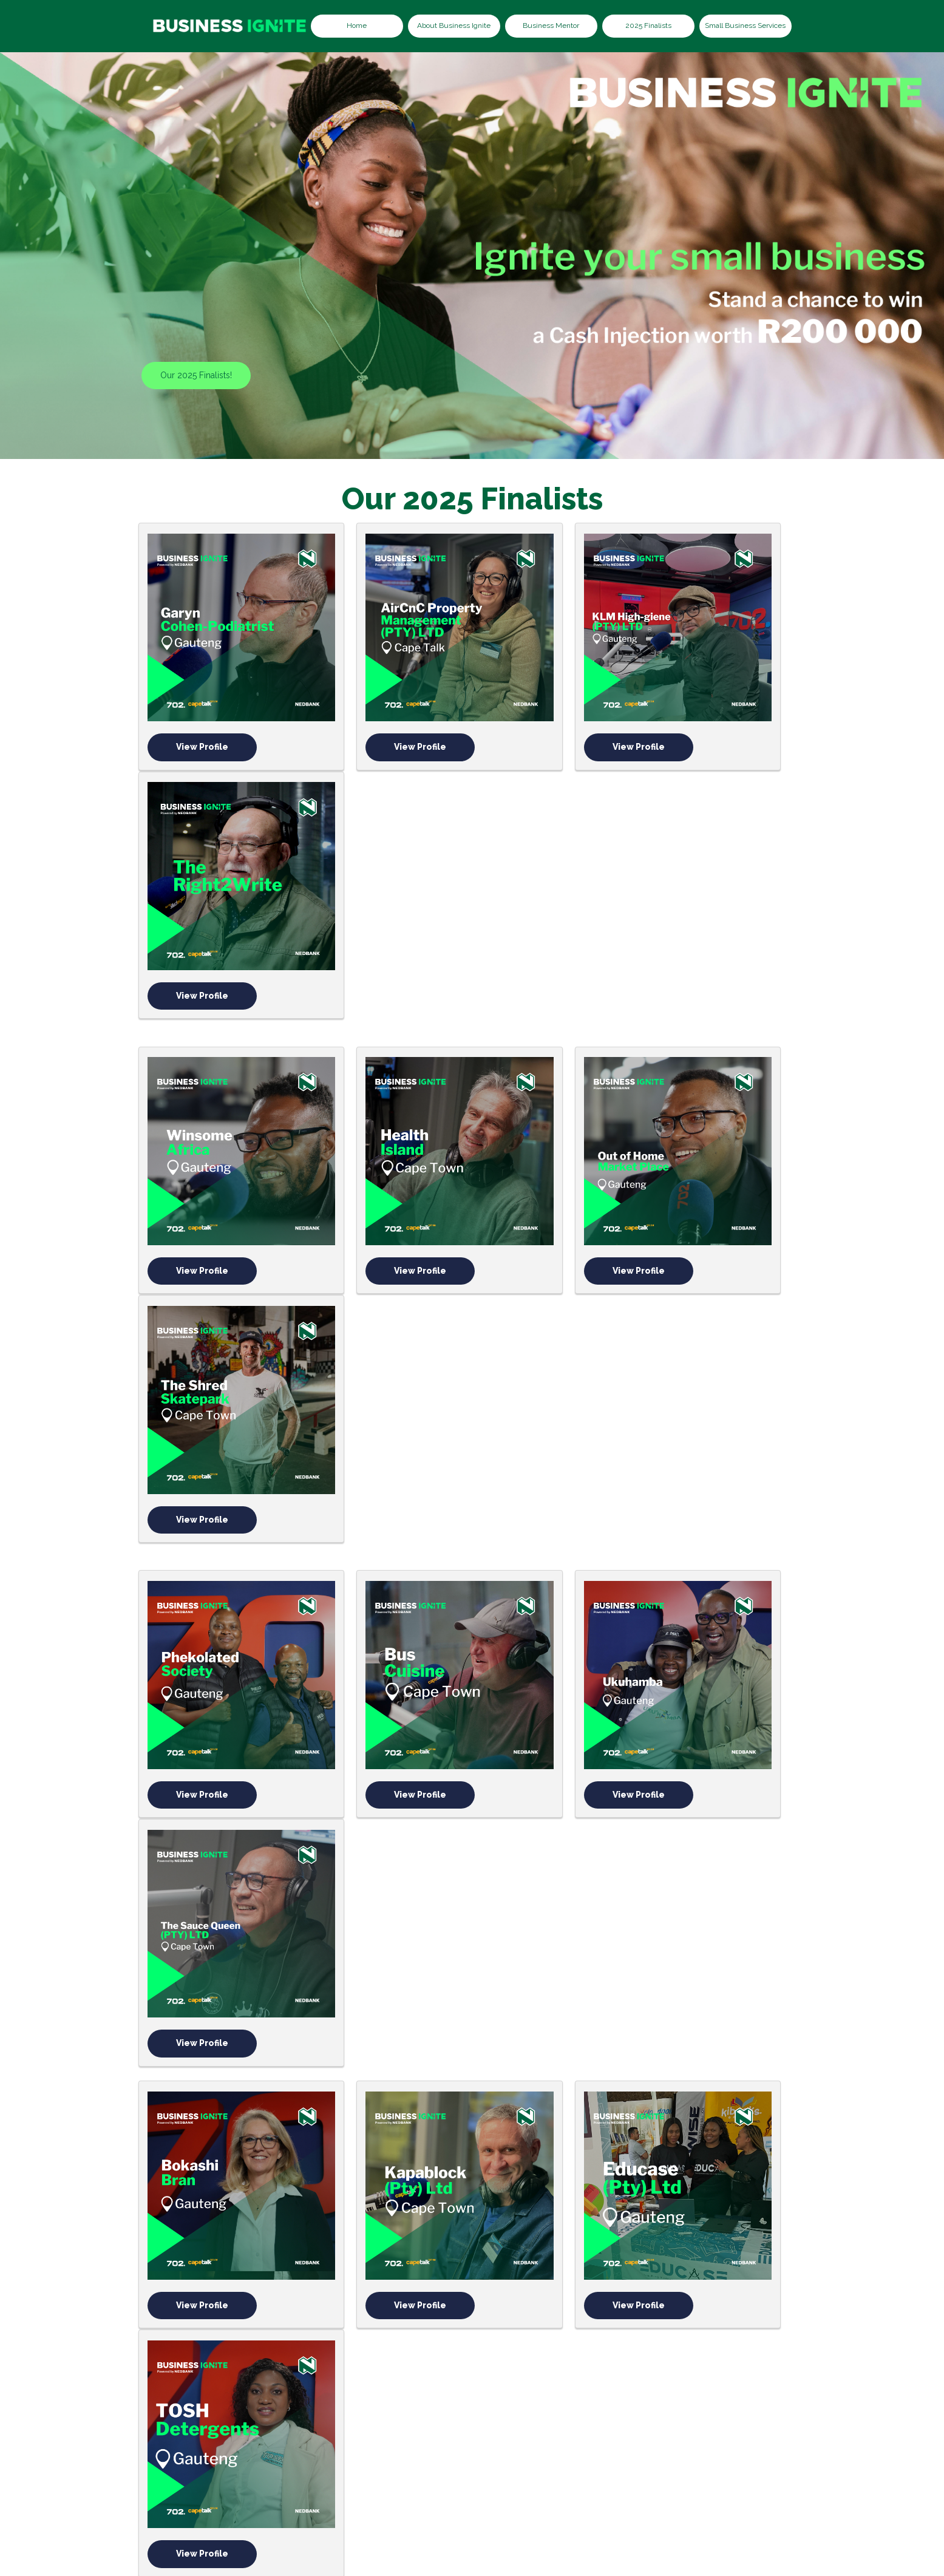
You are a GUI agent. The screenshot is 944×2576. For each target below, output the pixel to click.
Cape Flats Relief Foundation (372, 1997)
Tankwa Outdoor (202, 2215)
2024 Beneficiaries (499, 2481)
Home (357, 25)
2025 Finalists (648, 25)
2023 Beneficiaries (398, 2481)
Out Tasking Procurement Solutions (712, 1997)
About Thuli (312, 2481)
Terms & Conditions (728, 2481)
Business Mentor (551, 25)
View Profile (202, 699)
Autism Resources (371, 1779)
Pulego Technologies (542, 1997)
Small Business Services (745, 25)
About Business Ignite (454, 25)
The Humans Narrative (371, 2215)
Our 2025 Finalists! (196, 375)
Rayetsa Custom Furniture (202, 1997)
